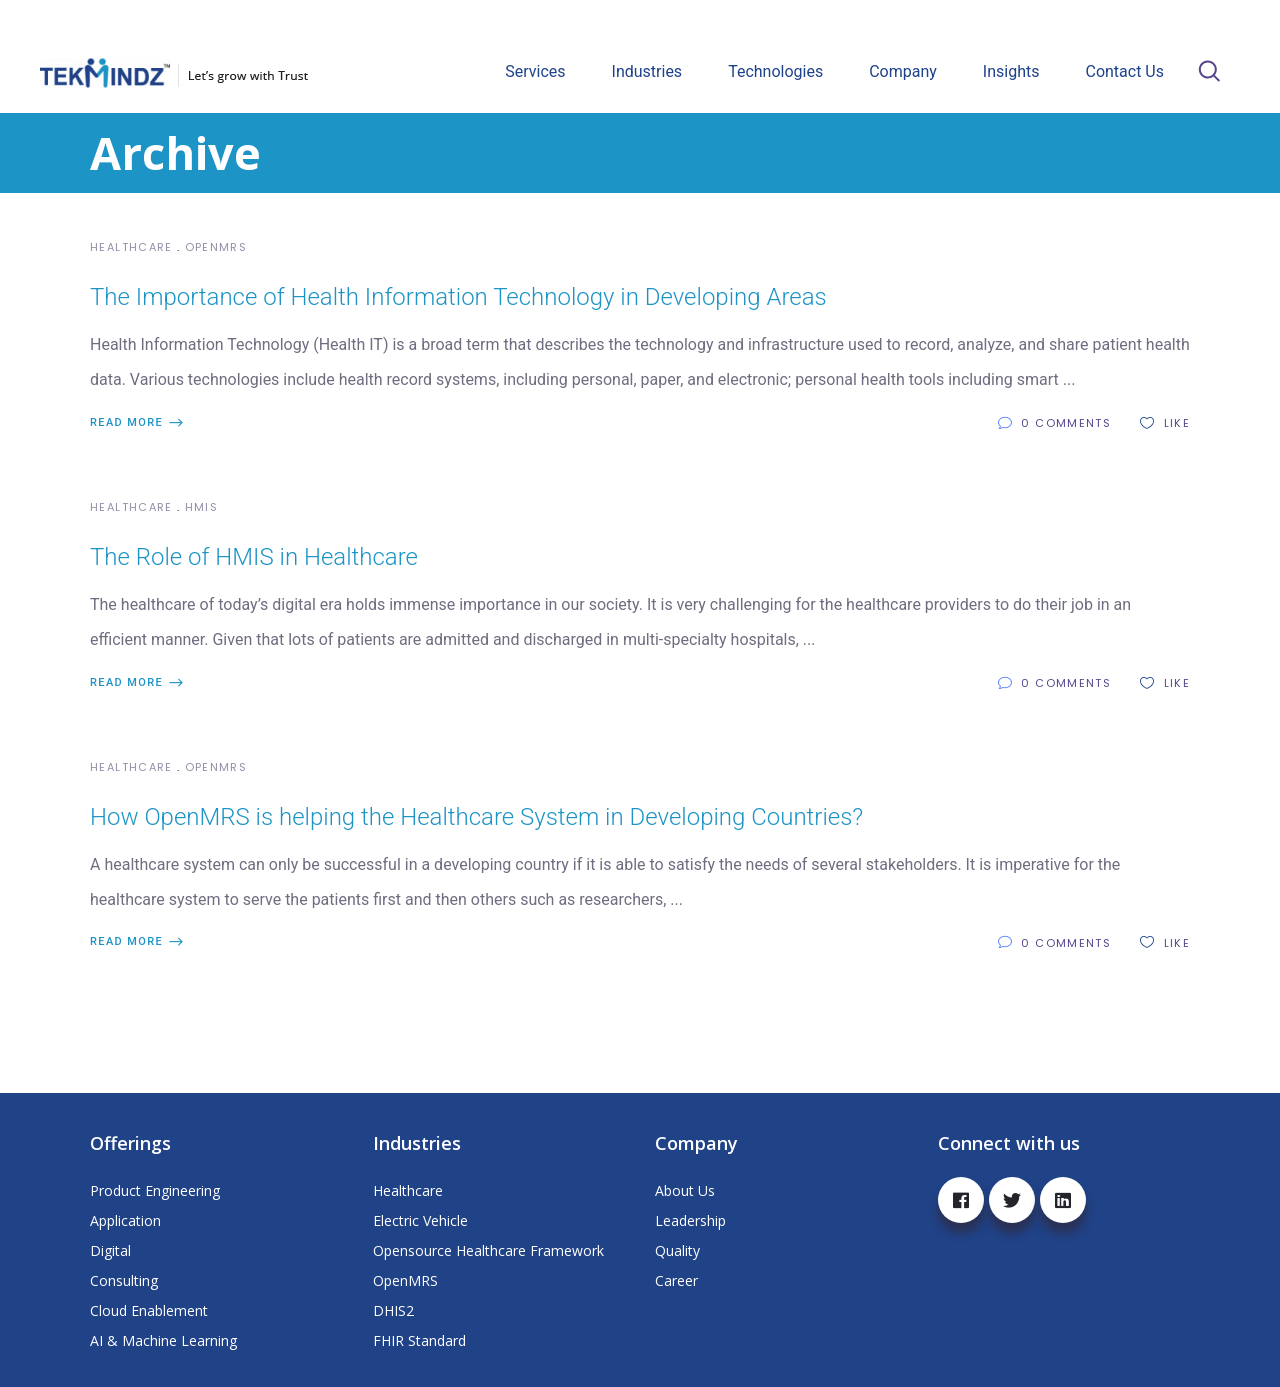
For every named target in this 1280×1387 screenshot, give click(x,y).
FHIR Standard (419, 1340)
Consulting (124, 1280)
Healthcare (131, 247)
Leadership (690, 1220)
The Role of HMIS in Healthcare (254, 557)
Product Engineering (155, 1190)
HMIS (202, 507)
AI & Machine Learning (163, 1340)
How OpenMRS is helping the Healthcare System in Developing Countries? (476, 817)
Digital (110, 1250)
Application (125, 1220)
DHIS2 (393, 1310)
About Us (685, 1190)
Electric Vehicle (420, 1220)
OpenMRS (216, 247)
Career (676, 1280)
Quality (677, 1250)
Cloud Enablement (149, 1310)
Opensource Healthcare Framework (488, 1250)
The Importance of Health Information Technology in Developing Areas (458, 297)
